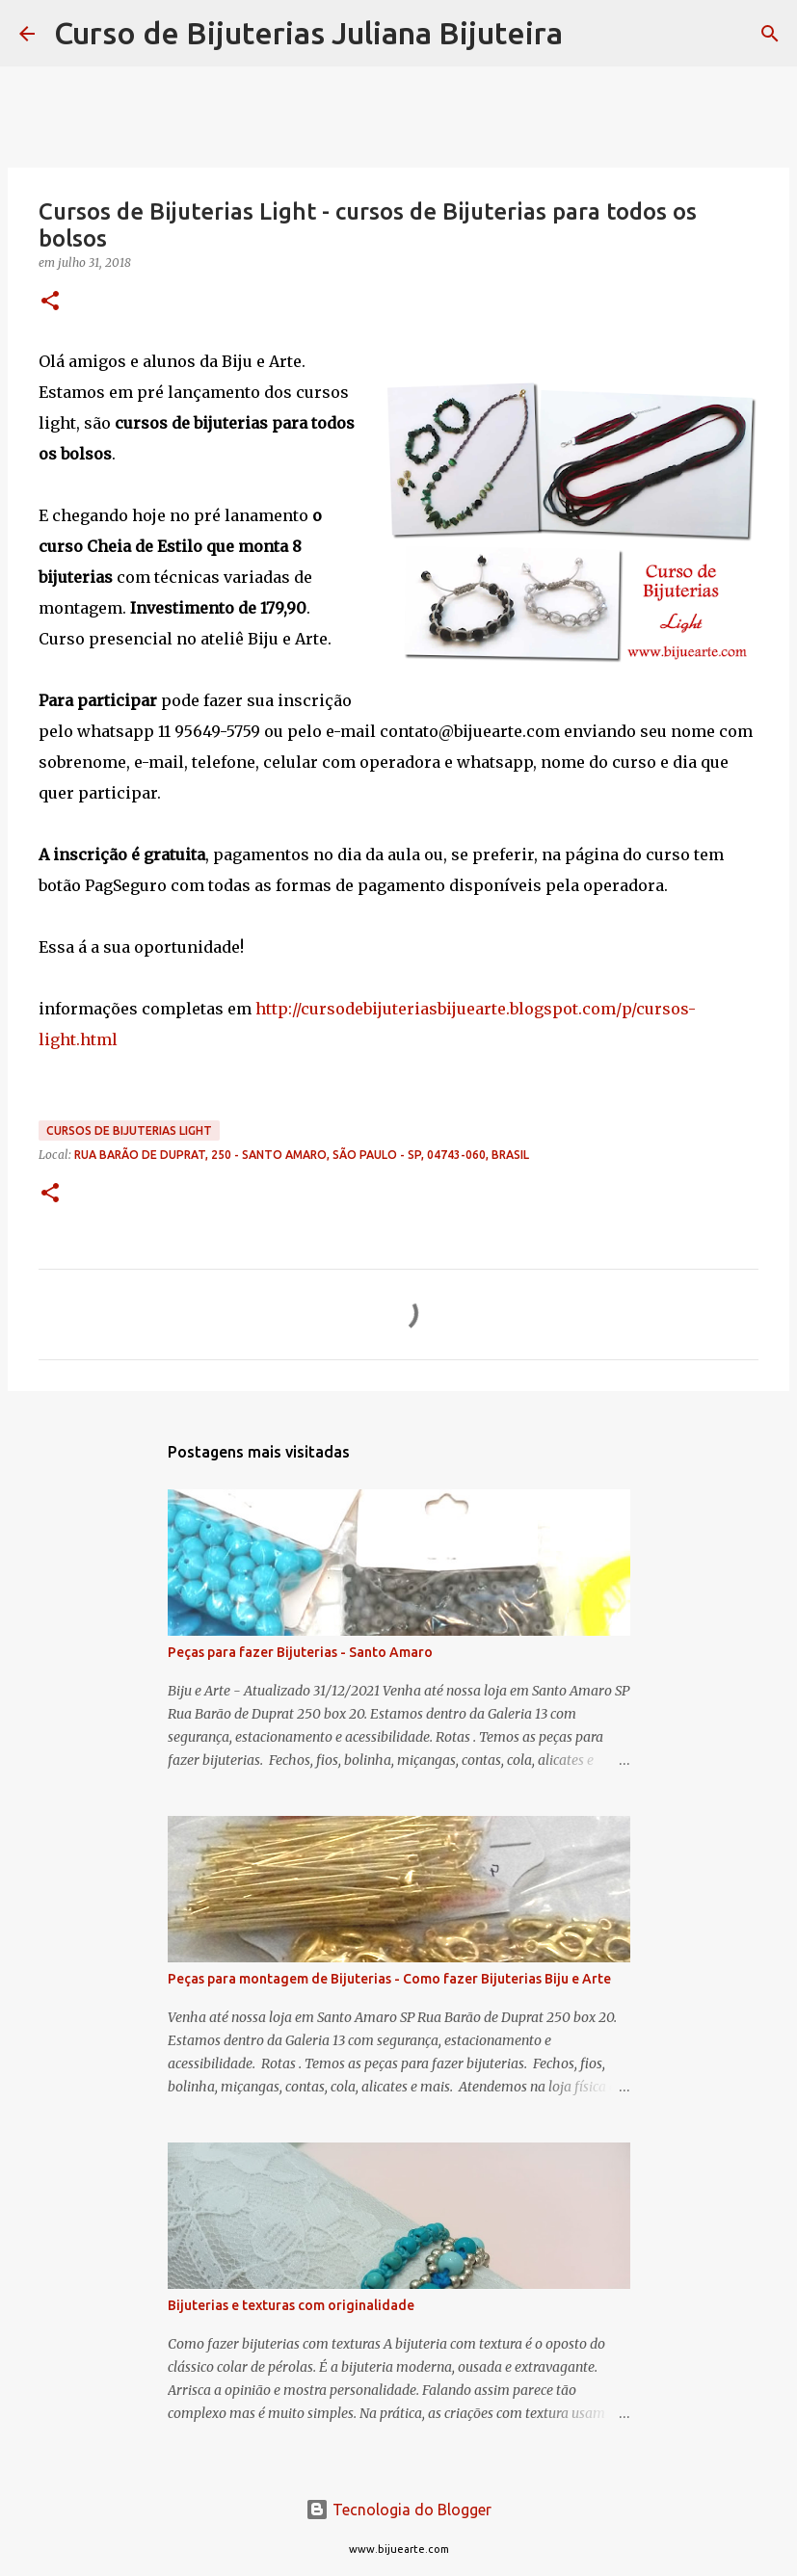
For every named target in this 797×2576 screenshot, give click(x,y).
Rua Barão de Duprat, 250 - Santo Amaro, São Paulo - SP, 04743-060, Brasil (301, 1154)
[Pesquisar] (589, 34)
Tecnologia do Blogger (398, 2509)
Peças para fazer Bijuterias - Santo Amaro (300, 1652)
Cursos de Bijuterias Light (129, 1130)
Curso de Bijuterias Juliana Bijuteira (308, 32)
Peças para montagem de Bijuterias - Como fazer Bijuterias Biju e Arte (389, 1978)
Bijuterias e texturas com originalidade (291, 2305)
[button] (50, 302)
